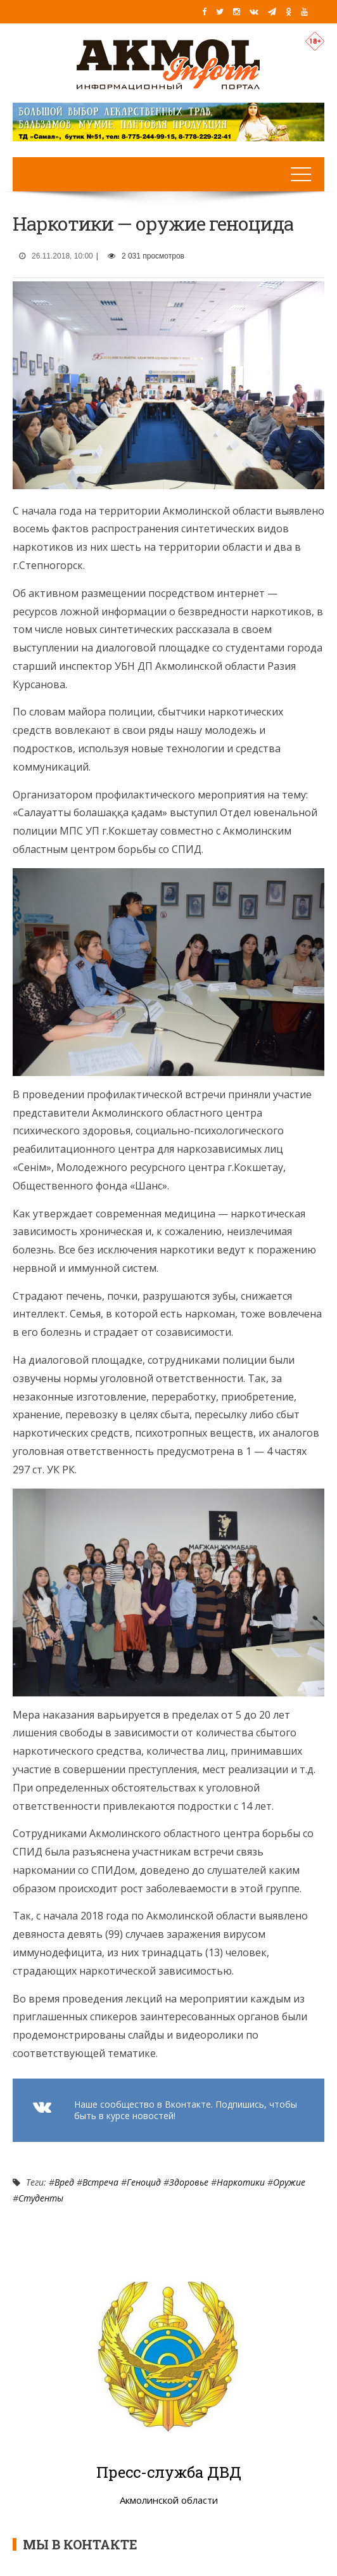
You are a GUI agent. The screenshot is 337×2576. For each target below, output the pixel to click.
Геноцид (144, 2182)
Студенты (40, 2198)
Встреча (100, 2182)
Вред (64, 2182)
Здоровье (188, 2182)
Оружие (289, 2182)
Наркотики (241, 2182)
